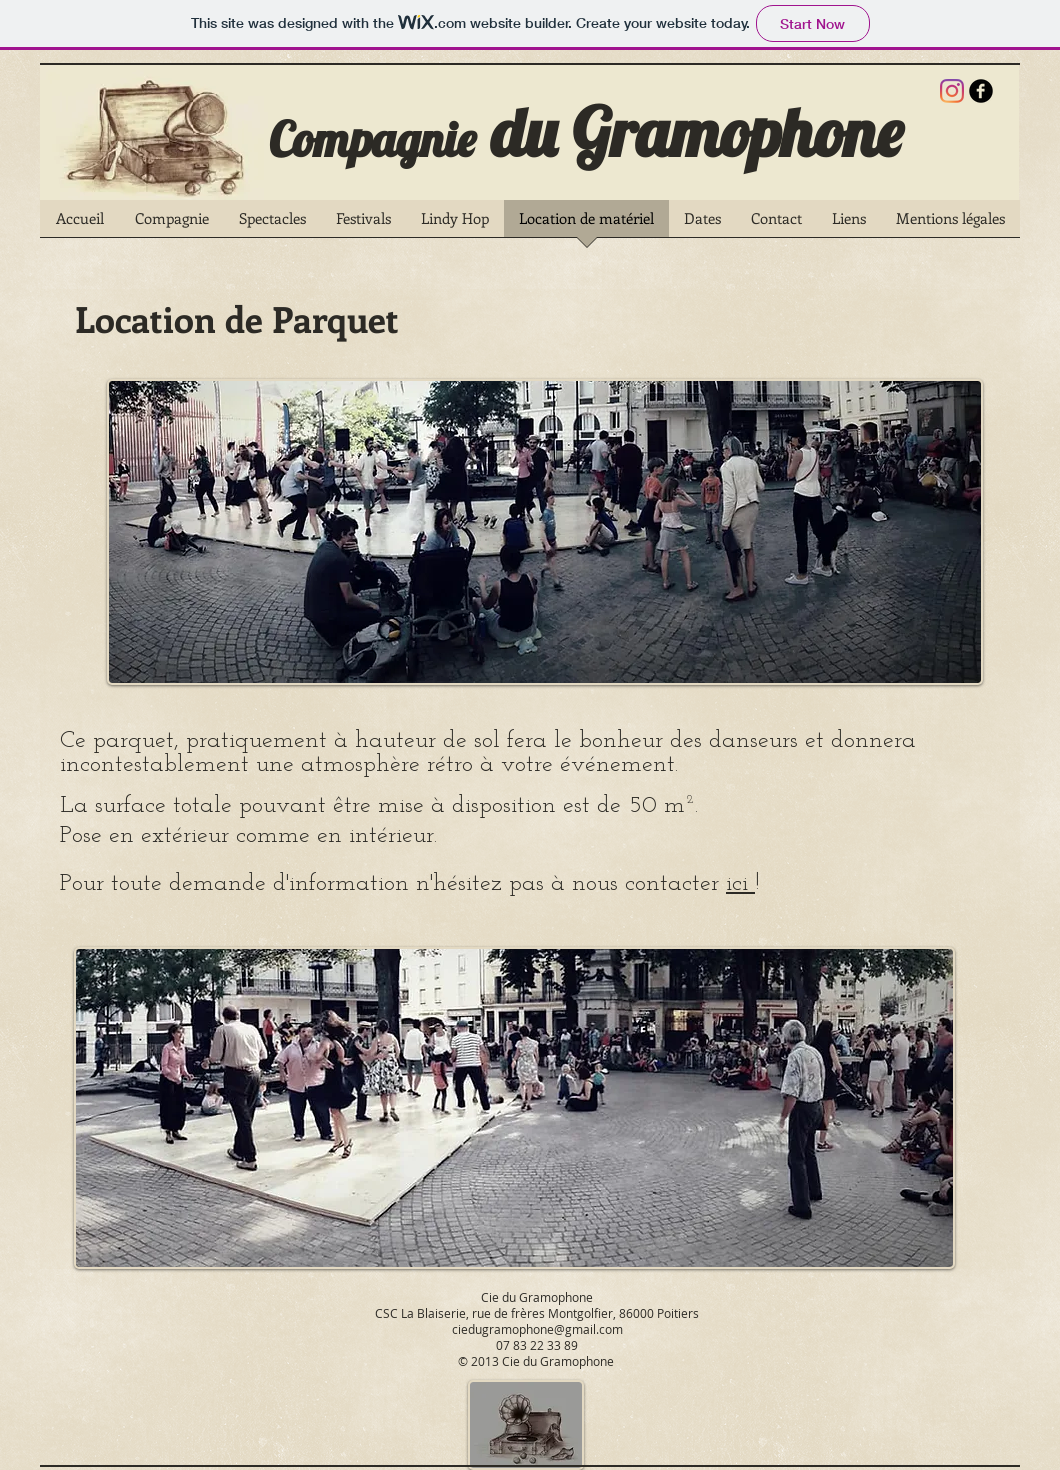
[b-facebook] (981, 91)
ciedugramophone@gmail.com (537, 1329)
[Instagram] (952, 91)
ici (740, 884)
